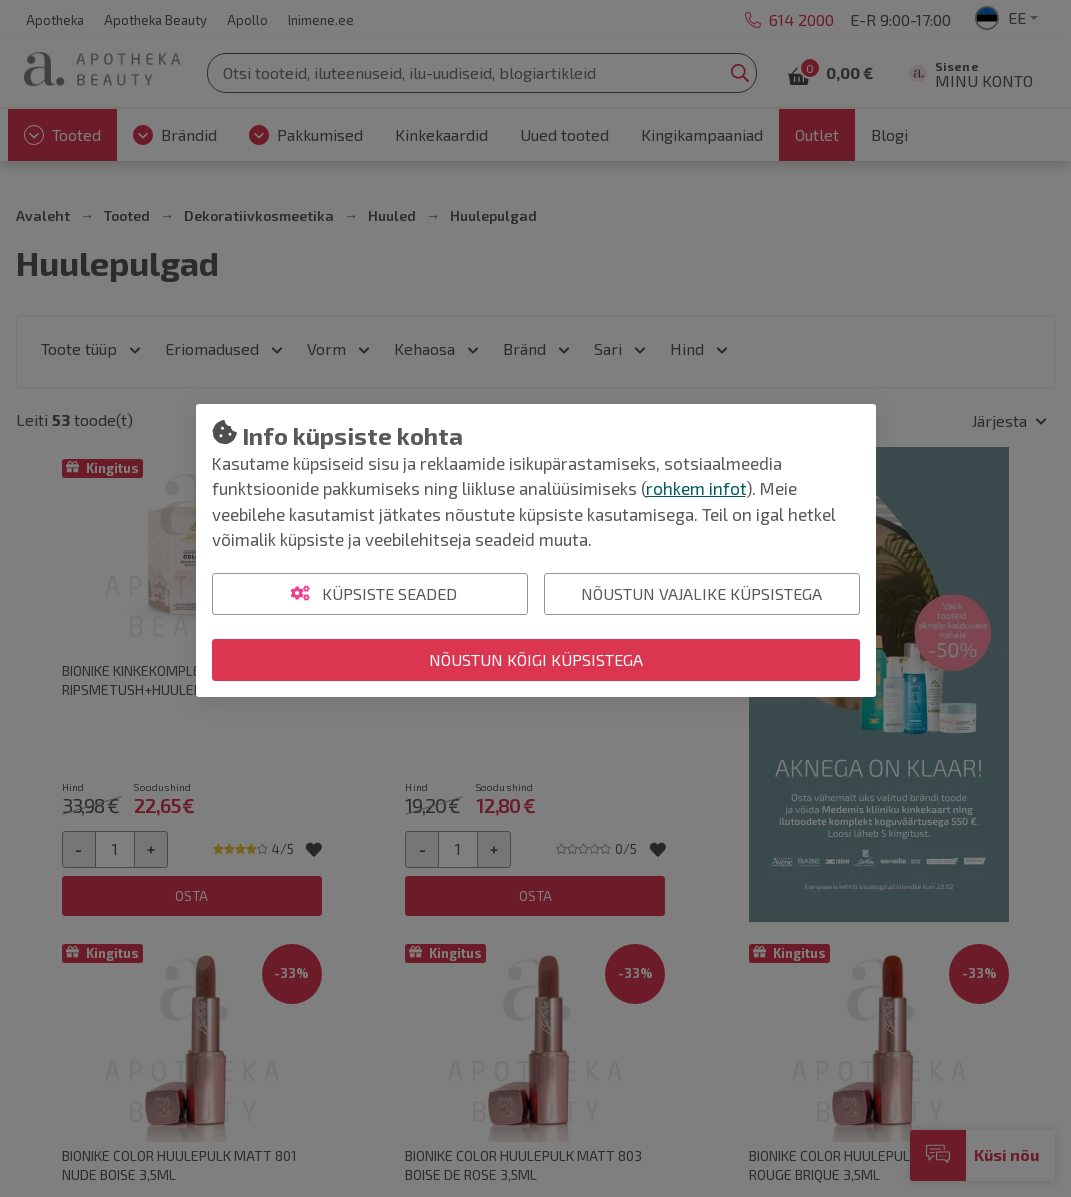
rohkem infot (696, 488)
